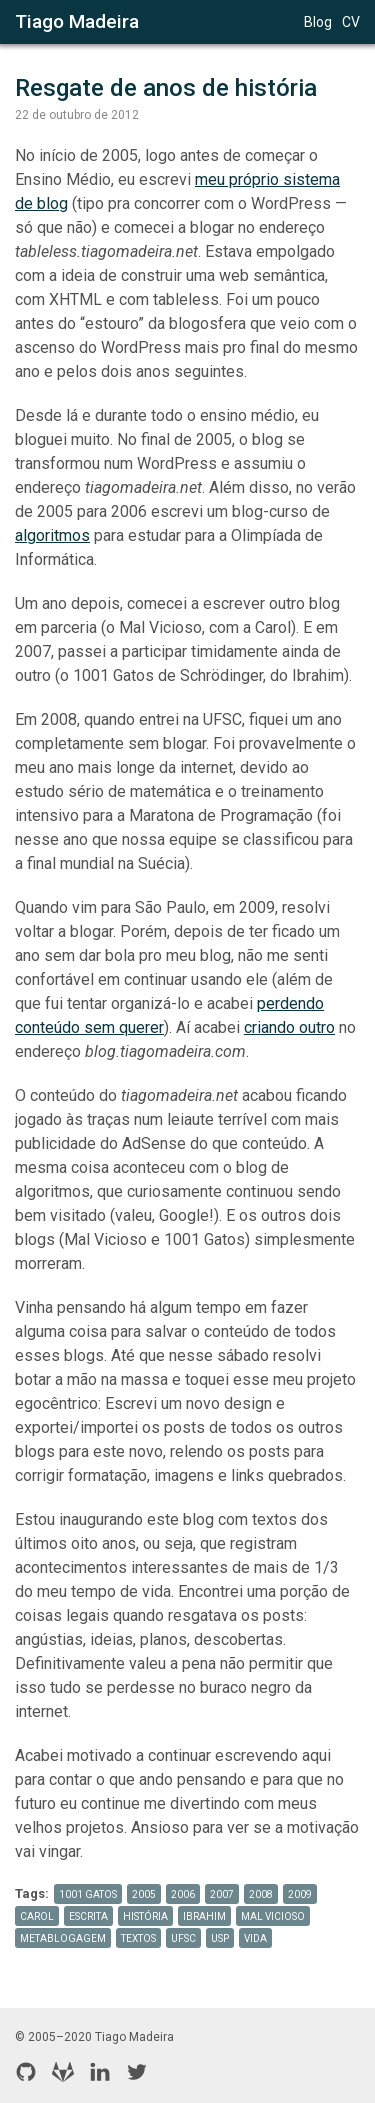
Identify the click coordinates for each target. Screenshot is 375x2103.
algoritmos (52, 535)
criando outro (289, 1027)
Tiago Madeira (77, 21)
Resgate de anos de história (166, 88)
